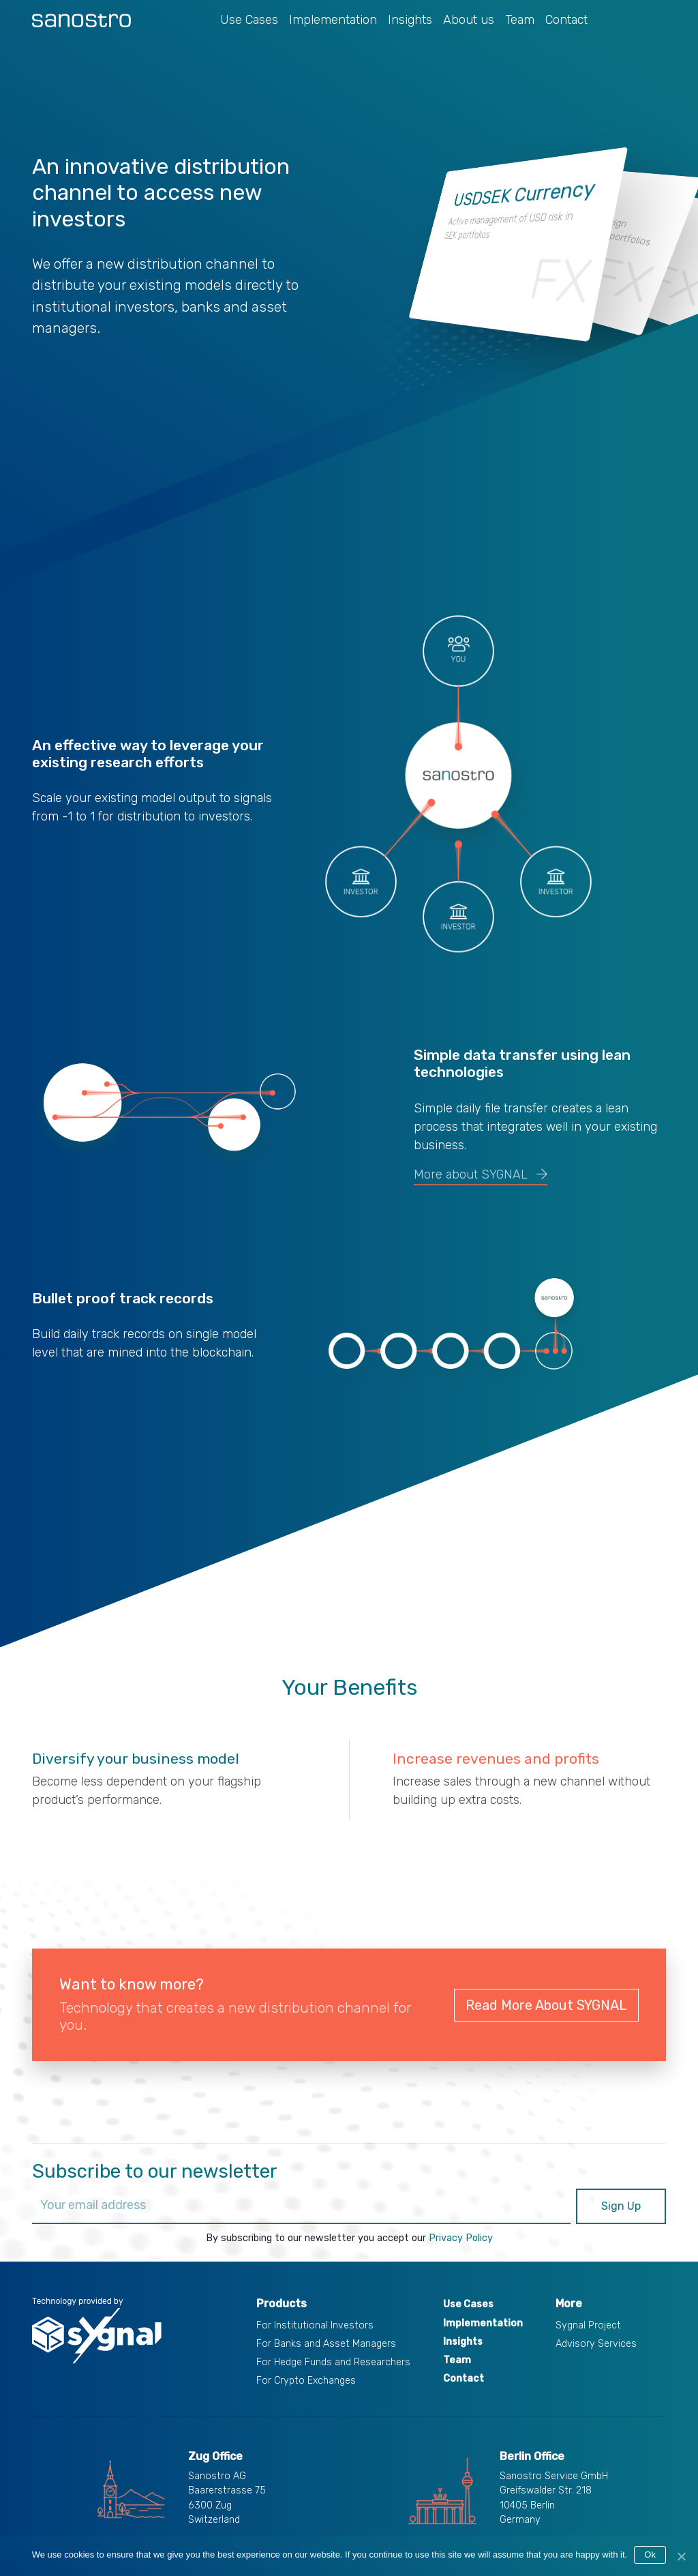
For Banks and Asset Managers (326, 2344)
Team (519, 19)
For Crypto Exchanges (306, 2380)
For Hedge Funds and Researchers (333, 2362)
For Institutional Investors (315, 2325)
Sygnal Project (588, 2325)
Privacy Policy (461, 2238)
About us (468, 19)
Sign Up (621, 2206)
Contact (566, 19)
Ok (650, 2554)
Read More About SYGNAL (546, 2005)
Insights (410, 19)
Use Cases (249, 19)
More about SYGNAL (480, 1174)
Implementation (333, 19)
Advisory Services (596, 2344)
